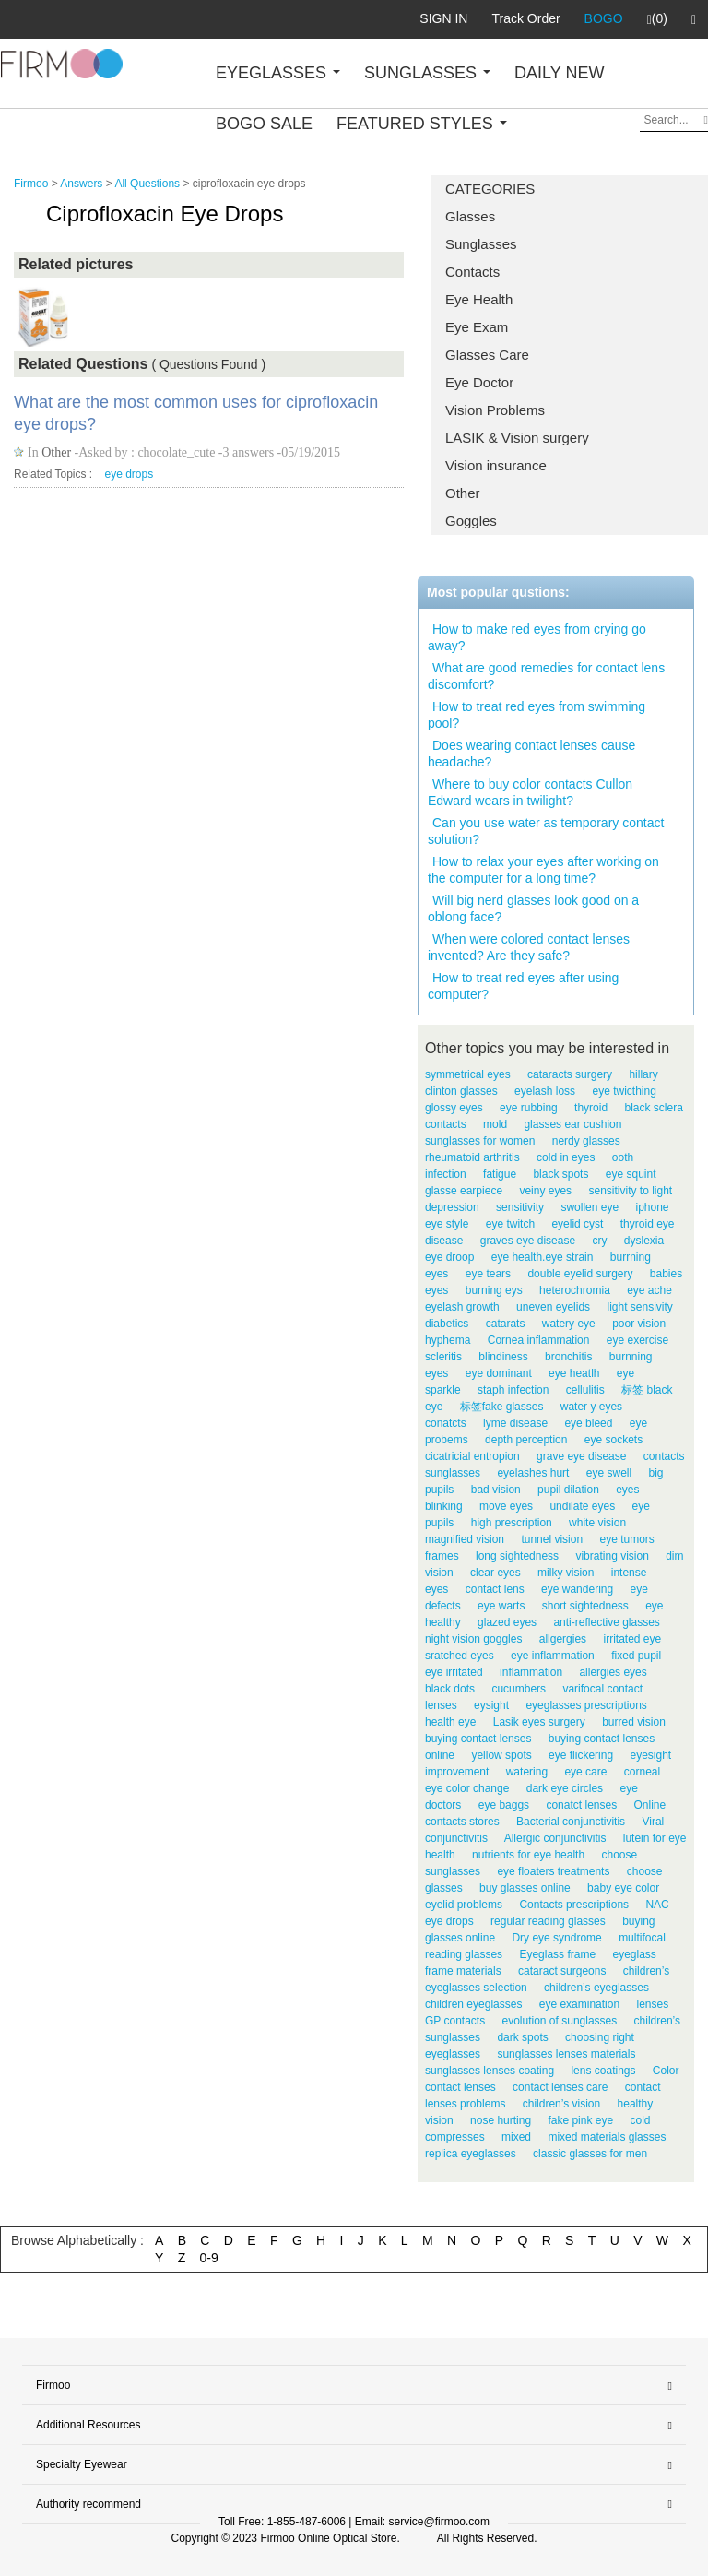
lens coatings (603, 2070)
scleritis (443, 1356)
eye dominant (499, 1373)
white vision (597, 1522)
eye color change (467, 1788)
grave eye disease (581, 1456)
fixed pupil (636, 1655)
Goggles (471, 520)
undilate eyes (582, 1506)
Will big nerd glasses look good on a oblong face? (533, 908)
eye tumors (626, 1539)
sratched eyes (459, 1655)
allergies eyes (612, 1672)
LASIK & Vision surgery (517, 437)
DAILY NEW (559, 73)
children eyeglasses (473, 2004)
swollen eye (589, 1207)
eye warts (501, 1605)
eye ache (649, 1290)
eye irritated (454, 1672)
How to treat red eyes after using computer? (523, 986)
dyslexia (644, 1240)
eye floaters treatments (553, 1871)
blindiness (502, 1356)
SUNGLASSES (427, 73)
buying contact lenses (478, 1738)
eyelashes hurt (533, 1472)
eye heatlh (574, 1373)
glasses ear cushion (572, 1124)
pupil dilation (568, 1489)
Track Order (525, 18)
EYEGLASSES (278, 73)
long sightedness (517, 1555)
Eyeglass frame (557, 1954)
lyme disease (515, 1423)
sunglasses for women (480, 1140)
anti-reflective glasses (606, 1622)
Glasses (470, 216)
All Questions (147, 183)
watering (527, 1771)
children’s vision (562, 2103)
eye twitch (510, 1223)
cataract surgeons (562, 1971)
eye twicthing (623, 1091)
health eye (450, 1721)
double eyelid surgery (579, 1273)
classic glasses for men (590, 2153)
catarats (505, 1323)
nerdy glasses (586, 1140)
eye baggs (503, 1804)
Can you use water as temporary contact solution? (546, 831)
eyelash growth (462, 1306)
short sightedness (585, 1605)
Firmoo (31, 183)
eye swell (608, 1472)
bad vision (496, 1489)
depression (452, 1207)
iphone (651, 1207)
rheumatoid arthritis (472, 1157)
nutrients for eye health (528, 1854)
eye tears (488, 1273)
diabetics (446, 1323)
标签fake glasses (502, 1406)
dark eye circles (564, 1788)
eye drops (129, 474)
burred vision (634, 1721)
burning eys (494, 1290)
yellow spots (501, 1755)
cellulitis (585, 1389)
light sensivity (639, 1306)
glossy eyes (454, 1107)
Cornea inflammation (539, 1340)
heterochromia (574, 1290)
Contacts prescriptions (574, 1904)
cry (599, 1240)
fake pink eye (580, 2120)
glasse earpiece (463, 1190)
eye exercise (637, 1340)
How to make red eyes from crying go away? (537, 637)
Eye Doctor (479, 382)
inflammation (531, 1672)
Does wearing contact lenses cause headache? (531, 753)
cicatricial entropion (472, 1456)
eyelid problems (463, 1904)
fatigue (499, 1174)
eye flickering (581, 1755)
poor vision (639, 1323)
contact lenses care (560, 2087)
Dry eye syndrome (556, 1937)
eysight (491, 1705)
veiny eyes (545, 1190)
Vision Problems (495, 410)
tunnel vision (552, 1539)
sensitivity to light (630, 1190)
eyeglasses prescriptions (585, 1705)
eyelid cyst (577, 1223)
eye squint (631, 1174)
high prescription (511, 1522)
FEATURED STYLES (421, 123)
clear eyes (495, 1572)
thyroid (591, 1107)
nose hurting (500, 2120)
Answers (81, 183)
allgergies (562, 1638)
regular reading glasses (548, 1921)
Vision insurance (496, 465)
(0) (657, 19)
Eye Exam (476, 327)
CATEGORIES (490, 188)
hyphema (447, 1340)
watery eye (569, 1323)
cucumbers (518, 1688)
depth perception (526, 1439)
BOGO (603, 18)
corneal (642, 1771)
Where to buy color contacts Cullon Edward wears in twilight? (530, 792)
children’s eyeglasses (596, 1987)
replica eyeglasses (470, 2153)
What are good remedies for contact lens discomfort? (546, 676)
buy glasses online (525, 1888)
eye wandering (577, 1589)
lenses (652, 2004)
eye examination (579, 2004)
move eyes (506, 1506)
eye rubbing (529, 1107)
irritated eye (632, 1638)
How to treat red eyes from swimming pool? (536, 714)
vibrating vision (611, 1555)
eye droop (449, 1257)
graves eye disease (527, 1240)
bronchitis (568, 1356)
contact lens (495, 1589)
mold (495, 1124)
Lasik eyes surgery (539, 1721)
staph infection (513, 1389)
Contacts (472, 271)
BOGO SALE (264, 123)
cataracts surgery (569, 1074)
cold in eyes (566, 1157)
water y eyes (591, 1406)
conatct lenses (581, 1804)
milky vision (565, 1572)
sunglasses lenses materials (566, 2054)
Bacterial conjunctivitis (570, 1821)
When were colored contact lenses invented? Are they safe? (529, 947)
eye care (585, 1771)
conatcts (445, 1423)
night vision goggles (473, 1638)
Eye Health (479, 299)
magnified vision (464, 1539)
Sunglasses (481, 244)
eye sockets (613, 1439)
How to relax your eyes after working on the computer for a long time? (543, 869)
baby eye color (623, 1888)
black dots (450, 1688)
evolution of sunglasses (560, 2020)
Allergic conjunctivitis (555, 1838)
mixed (516, 2137)
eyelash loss (544, 1091)
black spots (560, 1174)
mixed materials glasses (607, 2137)
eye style (446, 1223)
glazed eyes (507, 1622)
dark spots (522, 2037)
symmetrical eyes (468, 1074)
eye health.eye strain (542, 1257)
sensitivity (520, 1207)
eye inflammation (553, 1655)
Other (462, 493)
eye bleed (588, 1423)
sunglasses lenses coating (489, 2070)
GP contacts (455, 2020)
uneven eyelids (553, 1306)
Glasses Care (487, 354)
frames (442, 1555)
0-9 (209, 2257)
